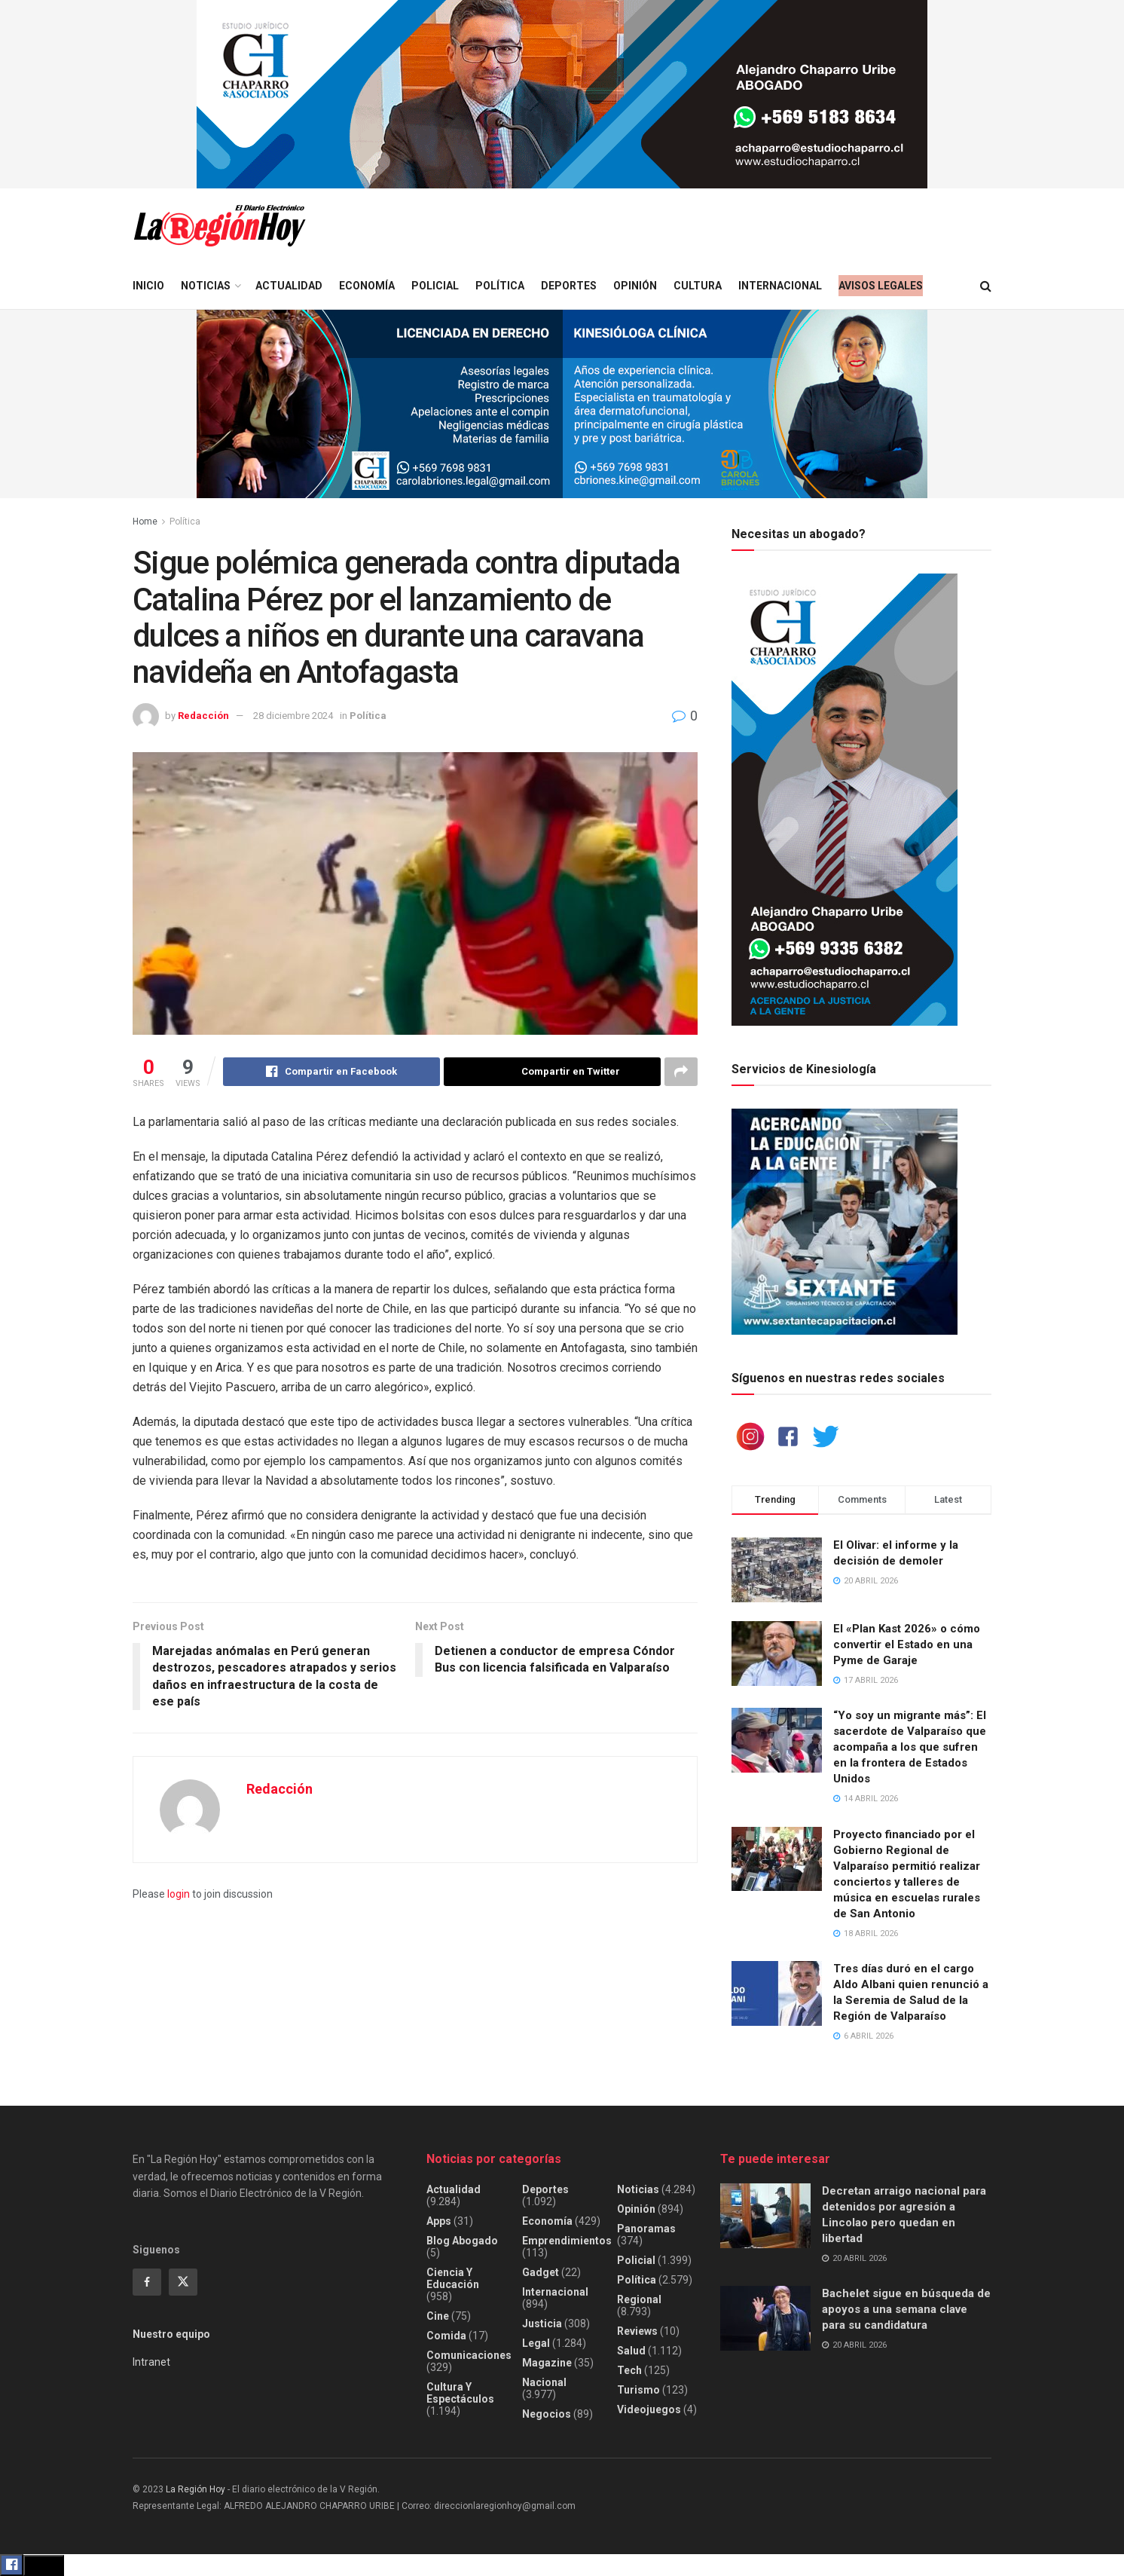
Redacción (203, 715)
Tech (629, 2370)
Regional (639, 2299)
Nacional (544, 2382)
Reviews (637, 2331)
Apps (438, 2221)
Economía (367, 286)
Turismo (638, 2390)
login (178, 1894)
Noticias (206, 286)
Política (499, 286)
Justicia (542, 2323)
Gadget (540, 2272)
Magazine (547, 2363)
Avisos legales (880, 286)
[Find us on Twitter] (183, 2282)
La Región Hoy (195, 2489)
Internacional (780, 286)
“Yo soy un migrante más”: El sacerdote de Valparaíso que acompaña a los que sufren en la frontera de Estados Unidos (909, 1747)
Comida (446, 2336)
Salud (631, 2351)
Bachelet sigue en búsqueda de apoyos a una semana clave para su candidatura (906, 2309)
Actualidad (288, 286)
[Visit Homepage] (219, 225)
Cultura (697, 286)
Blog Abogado (462, 2241)
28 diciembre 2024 (293, 715)
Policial (435, 286)
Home (145, 521)
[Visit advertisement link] (562, 94)
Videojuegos (649, 2409)
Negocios (546, 2414)
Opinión (635, 286)
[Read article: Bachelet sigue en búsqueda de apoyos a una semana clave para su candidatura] (765, 2318)
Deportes (569, 286)
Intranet (151, 2362)
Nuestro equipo (171, 2334)
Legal (536, 2343)
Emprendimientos (567, 2241)
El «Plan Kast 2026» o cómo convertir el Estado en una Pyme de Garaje (906, 1644)
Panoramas (646, 2229)
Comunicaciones (469, 2355)
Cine (437, 2316)
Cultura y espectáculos (460, 2393)
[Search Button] (985, 286)
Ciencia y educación (452, 2278)
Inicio (148, 286)
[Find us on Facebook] (147, 2282)
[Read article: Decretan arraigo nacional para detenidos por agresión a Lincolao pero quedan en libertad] (765, 2215)
